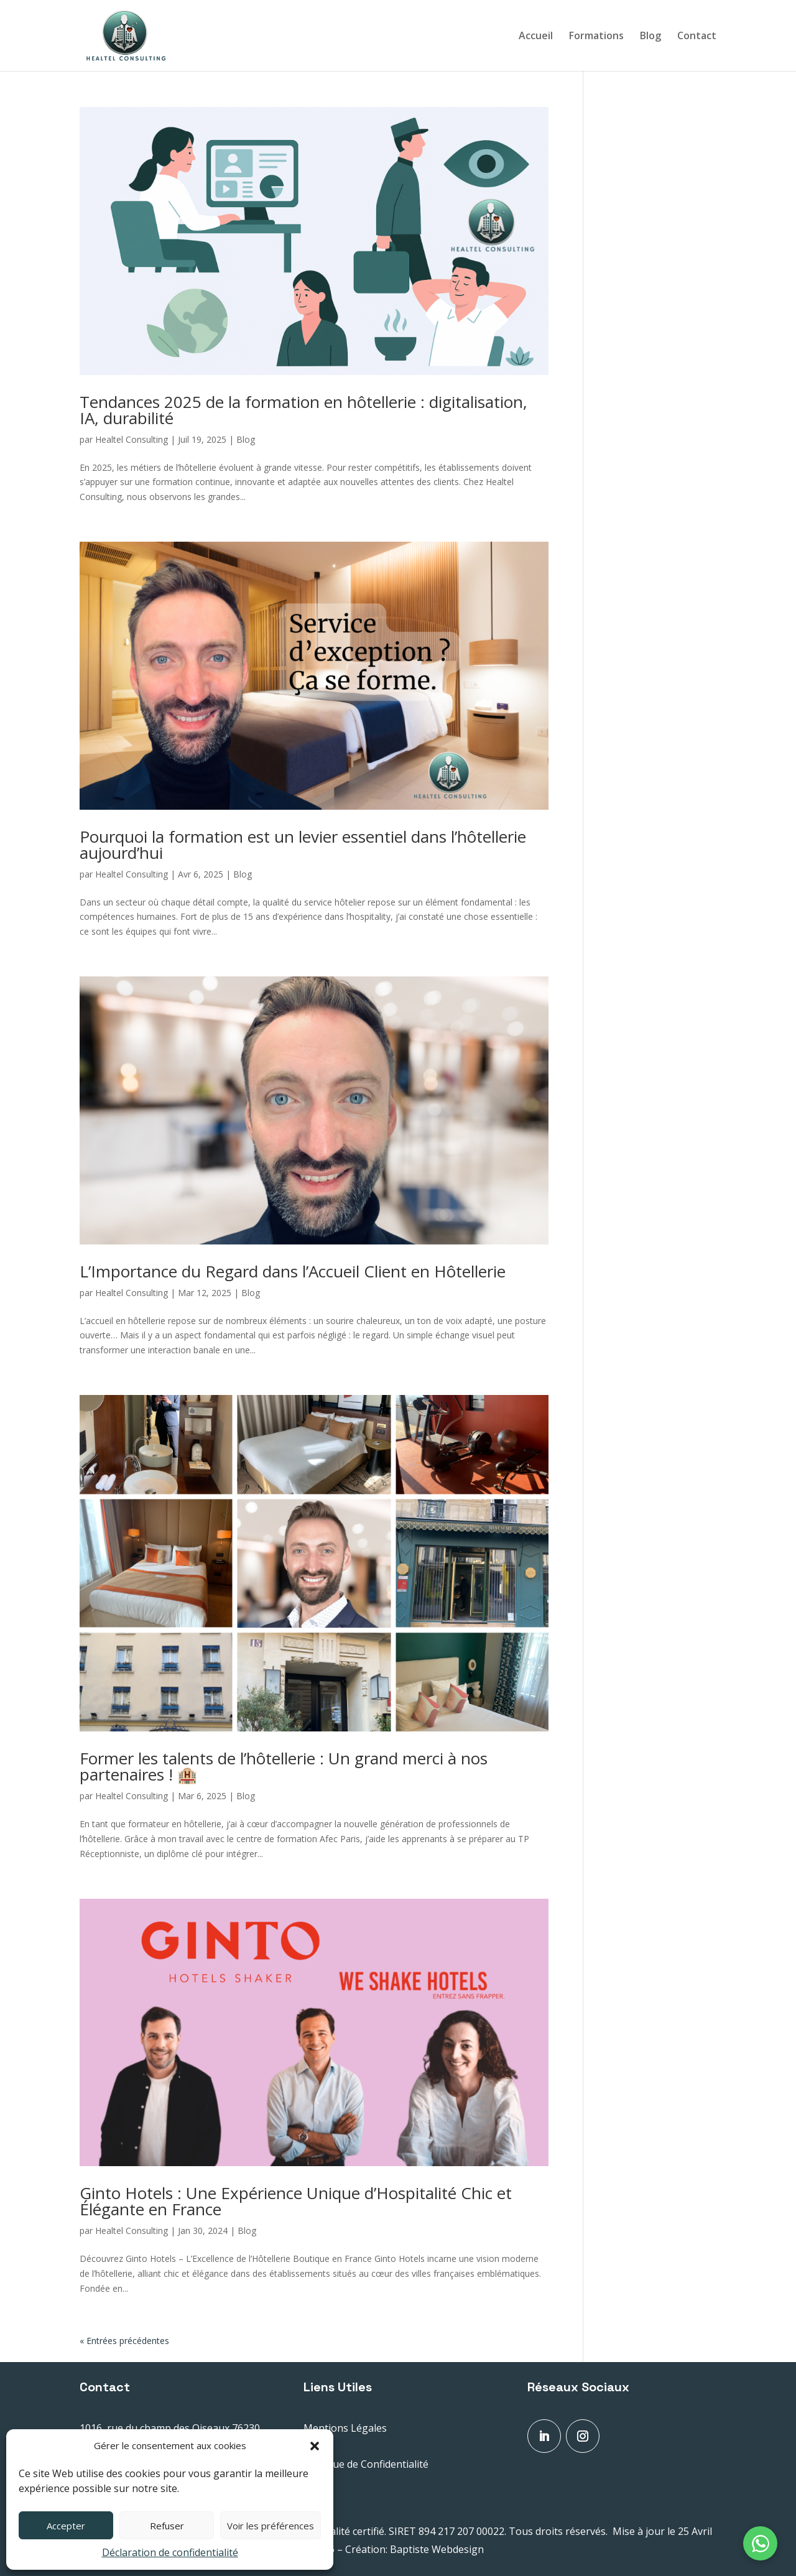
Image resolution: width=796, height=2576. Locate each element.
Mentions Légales (345, 2428)
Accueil (536, 36)
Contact (696, 36)
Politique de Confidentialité (365, 2464)
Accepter (66, 2525)
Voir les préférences (270, 2525)
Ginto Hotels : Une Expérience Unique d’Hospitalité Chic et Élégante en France (296, 2201)
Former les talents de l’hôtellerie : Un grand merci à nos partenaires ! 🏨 (284, 1766)
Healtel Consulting (131, 439)
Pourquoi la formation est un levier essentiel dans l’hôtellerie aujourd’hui (303, 844)
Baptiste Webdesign (437, 2549)
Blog (650, 36)
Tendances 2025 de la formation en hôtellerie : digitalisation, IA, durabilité (303, 410)
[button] (314, 2446)
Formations (596, 36)
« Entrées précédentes (124, 2341)
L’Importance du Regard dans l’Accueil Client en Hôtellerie (293, 1271)
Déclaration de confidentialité (170, 2552)
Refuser (167, 2525)
